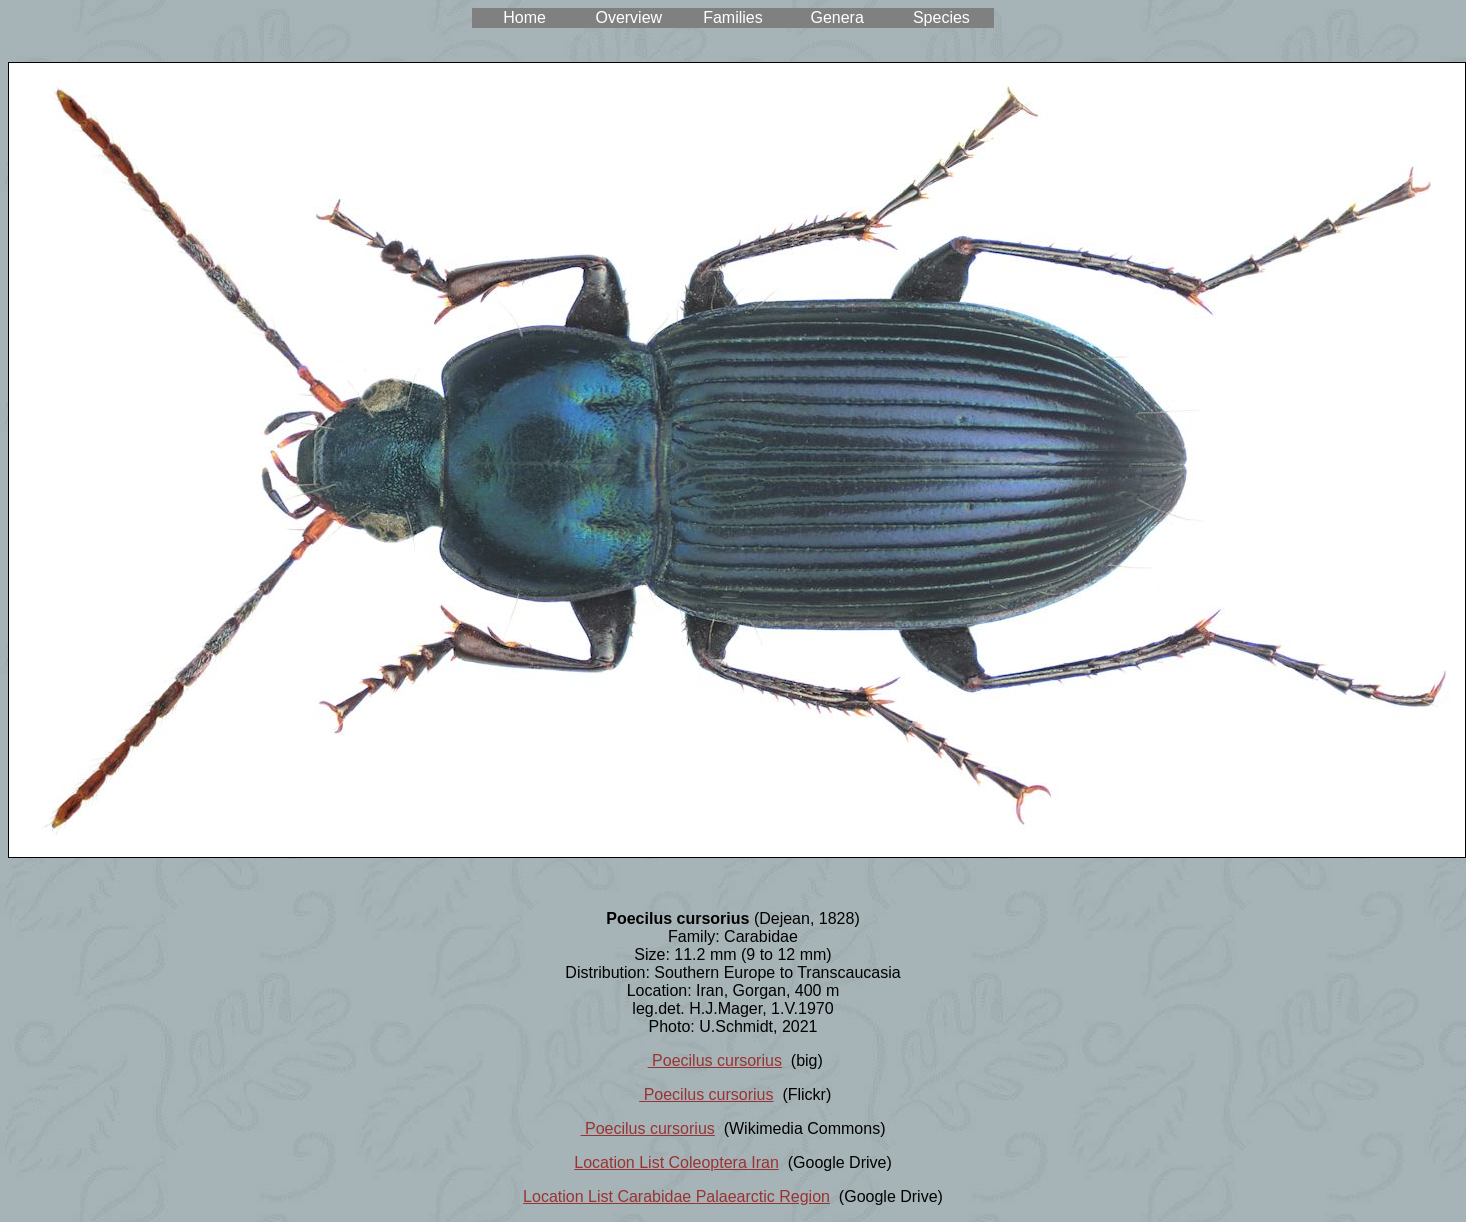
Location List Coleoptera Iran (676, 1162)
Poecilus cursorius (715, 1060)
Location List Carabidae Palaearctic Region (676, 1196)
